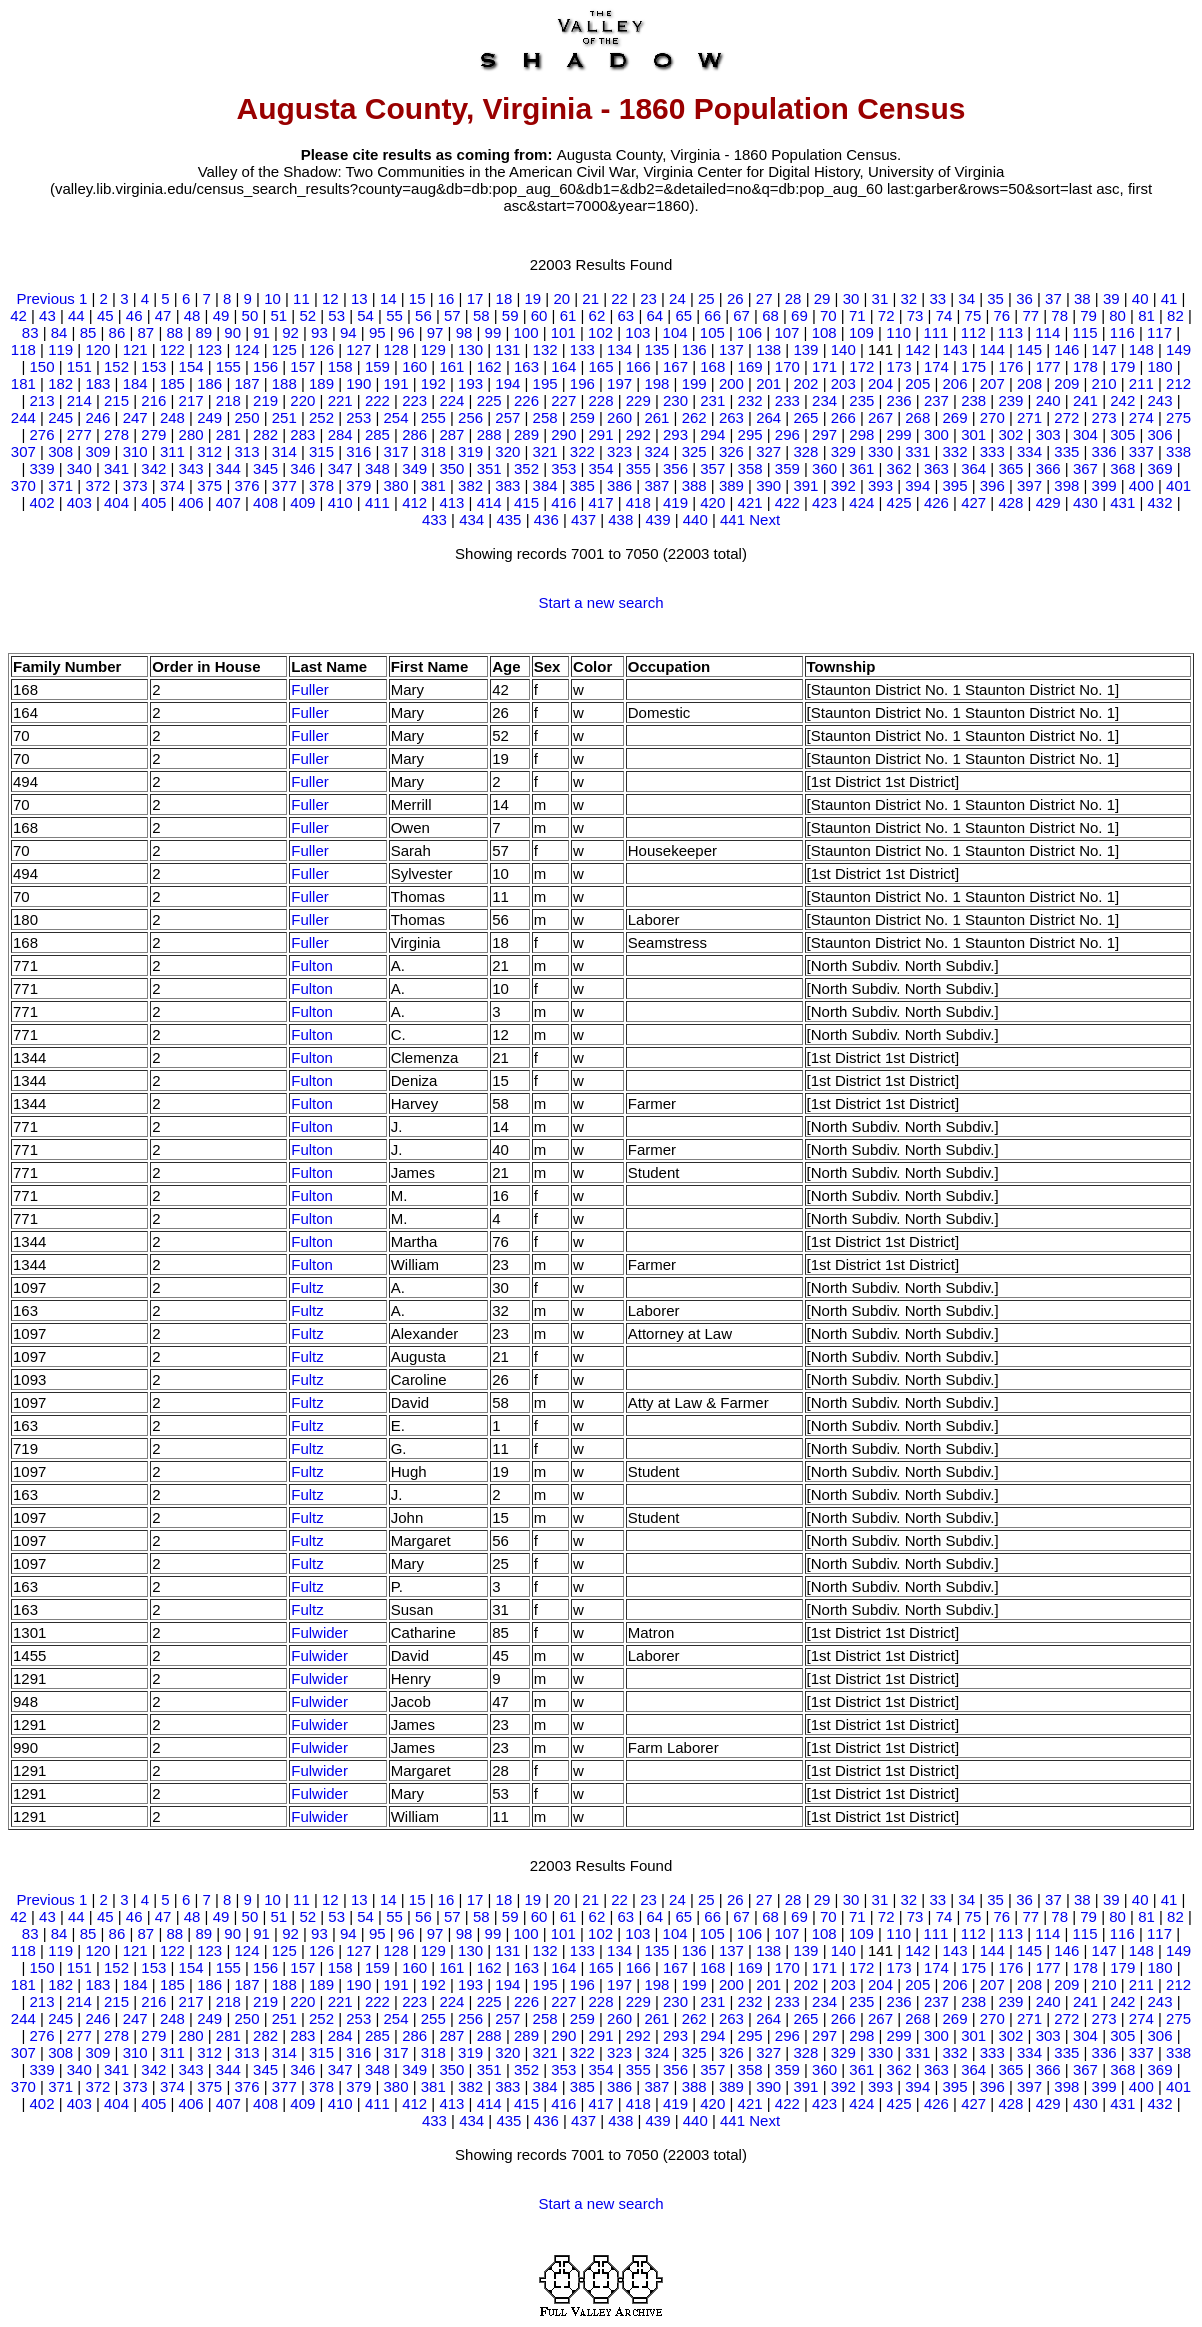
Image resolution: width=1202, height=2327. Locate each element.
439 (658, 519)
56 (423, 315)
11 (301, 298)
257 (507, 417)
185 (172, 383)
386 (619, 485)
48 (192, 315)
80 (1117, 315)
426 (936, 502)
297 (824, 434)
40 (1140, 298)
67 (741, 315)
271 (1029, 417)
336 (1104, 451)
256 (470, 417)
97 (435, 332)
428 (1010, 502)
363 (936, 468)
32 (908, 298)
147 (1104, 349)
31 (880, 298)
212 (1178, 383)
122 (172, 349)
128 (396, 349)
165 (600, 366)
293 (675, 434)
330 (880, 451)
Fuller (310, 689)
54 (365, 315)
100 (526, 332)
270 (992, 417)
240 (1048, 400)
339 (42, 468)
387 (656, 485)
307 (23, 451)
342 (153, 468)
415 (526, 502)
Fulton (312, 965)
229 (638, 400)
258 (545, 417)
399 (1104, 485)
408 (265, 502)
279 (153, 434)
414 (489, 502)
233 (787, 400)
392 (843, 485)
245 (60, 417)
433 (434, 519)
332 (955, 451)
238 (973, 400)
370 (23, 485)
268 (917, 417)
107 (786, 332)
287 (451, 434)
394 (917, 485)
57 (452, 315)
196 (582, 383)
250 (246, 417)
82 (1175, 315)
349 (414, 468)
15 (417, 298)
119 (60, 349)
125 (284, 349)
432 (1159, 502)
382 (470, 485)
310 (135, 451)
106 (749, 332)
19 (532, 298)
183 (97, 383)
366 (1048, 468)
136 (694, 349)
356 (675, 468)
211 (1141, 383)
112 (973, 332)
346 (302, 468)
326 (731, 451)
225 (489, 400)
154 (191, 366)
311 (172, 451)
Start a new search (600, 602)
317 (396, 451)
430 (1085, 502)
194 (507, 383)
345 (265, 468)
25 (706, 298)
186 (209, 383)
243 (1159, 400)
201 (768, 383)
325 (694, 451)
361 (861, 468)
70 (828, 315)
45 (105, 315)
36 (1024, 298)
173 (899, 366)
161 (451, 366)
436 (546, 519)
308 (60, 451)
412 (414, 502)
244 (23, 417)
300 (936, 434)
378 (321, 485)
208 (1029, 383)
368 (1122, 468)
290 (563, 434)
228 (600, 400)
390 (768, 485)
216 (153, 400)
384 (545, 485)
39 (1111, 298)
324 (656, 451)
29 (822, 298)
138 (768, 349)
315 (321, 451)
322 (582, 451)
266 (843, 417)
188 (284, 383)
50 (250, 315)
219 (265, 400)
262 (694, 417)
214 (79, 400)
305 (1122, 434)
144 (992, 349)
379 (358, 485)
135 (656, 349)
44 (76, 315)
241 (1085, 400)
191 (396, 383)
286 (414, 434)
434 (471, 519)
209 (1066, 383)
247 (135, 417)
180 (1159, 366)
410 (340, 502)
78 (1059, 315)
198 (656, 383)
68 (770, 315)
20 (561, 298)
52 (307, 315)
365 (1010, 468)
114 (1047, 332)
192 (433, 383)
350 (451, 468)
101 (563, 332)
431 (1122, 502)
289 (526, 434)
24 (677, 298)
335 (1066, 451)
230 (675, 400)
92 (290, 332)
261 (656, 417)
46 (134, 315)
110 (898, 332)
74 (944, 315)
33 (937, 298)
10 (272, 298)
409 (302, 502)
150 (42, 366)
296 (787, 434)
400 (1141, 485)
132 (545, 349)
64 (654, 315)
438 (620, 519)
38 (1082, 298)
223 (414, 400)
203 (843, 383)
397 (1029, 485)
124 (246, 349)
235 (861, 400)
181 (23, 383)
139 (805, 349)
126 (321, 349)
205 (917, 383)
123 (209, 349)
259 (582, 417)
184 (135, 383)
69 (799, 315)
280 (191, 434)
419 (675, 502)
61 (568, 315)
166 (638, 366)
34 (966, 298)
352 (526, 468)
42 (18, 315)
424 (861, 502)
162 (489, 366)
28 (793, 298)
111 (935, 332)
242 (1122, 400)
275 (1178, 417)
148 (1141, 349)
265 (805, 417)
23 (648, 298)
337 (1141, 451)
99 (493, 332)
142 (917, 349)
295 (750, 434)
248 (172, 417)
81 (1146, 315)
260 (619, 417)
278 (116, 434)
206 (955, 383)
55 (394, 315)
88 (174, 332)
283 (302, 434)
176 (1010, 366)
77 (1030, 315)
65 (683, 315)
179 (1122, 366)
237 (936, 400)
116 (1122, 332)
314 (284, 451)
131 (507, 349)
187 (246, 383)
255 (433, 417)
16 (446, 298)
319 (470, 451)
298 (861, 434)
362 (899, 468)
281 (228, 434)
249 (209, 417)
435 (508, 519)
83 (30, 332)
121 (135, 349)
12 (330, 298)
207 (992, 383)
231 (712, 400)
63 (626, 315)
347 (340, 468)
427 (973, 502)
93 (319, 332)
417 (600, 502)
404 (116, 502)
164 (563, 366)
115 (1085, 332)
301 (973, 434)
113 (1010, 332)
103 (637, 332)
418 (638, 502)
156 (265, 366)
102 (600, 332)
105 (712, 332)
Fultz (307, 1287)
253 (358, 417)
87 (146, 332)
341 (116, 468)
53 (336, 315)
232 (750, 400)
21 (590, 298)
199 (694, 383)
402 (42, 502)
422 (787, 502)
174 (936, 366)
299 (899, 434)
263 (731, 417)
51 (278, 315)
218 (228, 400)
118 (23, 349)
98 (464, 332)
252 (321, 417)
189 (321, 383)
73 (915, 315)
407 (228, 502)
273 (1104, 417)
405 (153, 502)
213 (42, 400)
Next (764, 519)
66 (712, 315)
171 (824, 366)
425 (899, 502)
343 (191, 468)
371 (60, 485)
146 (1066, 349)
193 (470, 383)
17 (475, 298)
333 (992, 451)
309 (97, 451)
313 (246, 451)
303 (1048, 434)
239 (1010, 400)
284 (340, 434)
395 (955, 485)
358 (750, 468)
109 (861, 332)
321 (545, 451)
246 (97, 417)
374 (172, 485)
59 (510, 315)
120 (97, 349)
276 (42, 434)
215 (116, 400)
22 (619, 298)
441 (732, 519)
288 (489, 434)
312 (209, 451)
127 (358, 349)
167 (675, 366)
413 (451, 502)
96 (406, 332)
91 (261, 332)
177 (1048, 366)
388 (694, 485)
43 (47, 315)
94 (348, 332)
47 (163, 315)
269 (955, 417)
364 (973, 468)
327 (768, 451)
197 (619, 383)
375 (209, 485)
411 (377, 502)
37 (1053, 298)
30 (851, 298)
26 (735, 298)
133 (582, 349)
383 (507, 485)
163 (526, 366)
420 (712, 502)
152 (116, 366)
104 (675, 332)
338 (1178, 451)
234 (824, 400)
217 (191, 400)
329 (843, 451)
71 (857, 315)
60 (539, 315)
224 (451, 400)
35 (995, 298)
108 (824, 332)
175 (973, 366)
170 (787, 366)
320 (507, 451)
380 (396, 485)
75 (973, 315)
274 (1141, 417)
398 (1066, 485)
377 (284, 485)
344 (228, 468)
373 (135, 485)
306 (1159, 434)
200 (731, 383)
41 (1169, 298)
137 (731, 349)
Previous (45, 298)
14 (388, 298)
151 (79, 366)
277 (79, 434)
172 (861, 366)
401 (1178, 485)
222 (377, 400)
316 (358, 451)
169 (750, 366)
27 (764, 298)
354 (600, 468)
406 (191, 502)
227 (563, 400)
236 (899, 400)
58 (481, 315)
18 (504, 298)
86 (117, 332)
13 (359, 298)
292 (638, 434)
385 (582, 485)
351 (489, 468)
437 (583, 519)
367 (1085, 468)
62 (597, 315)
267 (880, 417)
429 (1048, 502)
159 (377, 366)
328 (805, 451)
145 (1029, 349)
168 (712, 366)
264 (768, 417)
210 (1104, 383)
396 (992, 485)
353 (563, 468)
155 (228, 366)
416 (563, 502)
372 (97, 485)
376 (246, 485)
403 (79, 502)
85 (88, 332)
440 (695, 519)
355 (638, 468)
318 (433, 451)
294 (712, 434)
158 (340, 366)
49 (221, 315)
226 (526, 400)
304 (1085, 434)
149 (1178, 349)
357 (712, 468)
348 (377, 468)
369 (1159, 468)
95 (377, 332)
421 (750, 502)
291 (600, 434)
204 (880, 383)
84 (59, 332)
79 (1088, 315)
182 (60, 383)
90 (232, 332)
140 (843, 349)
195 (545, 383)
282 (265, 434)
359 (787, 468)
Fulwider (319, 1632)
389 (731, 485)
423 (824, 502)
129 (433, 349)
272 (1066, 417)
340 (79, 468)
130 (470, 349)
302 (1010, 434)
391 (805, 485)
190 (358, 383)
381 (433, 485)
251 (284, 417)
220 (302, 400)
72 (886, 315)
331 (917, 451)
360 (824, 468)
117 (1159, 332)
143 (955, 349)
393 (880, 485)
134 (619, 349)
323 (619, 451)
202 (805, 383)
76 (1002, 315)
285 (377, 434)
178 (1085, 366)
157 (302, 366)
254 (396, 417)
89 (203, 332)
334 (1029, 451)
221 (340, 400)
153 (153, 366)
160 (414, 366)
